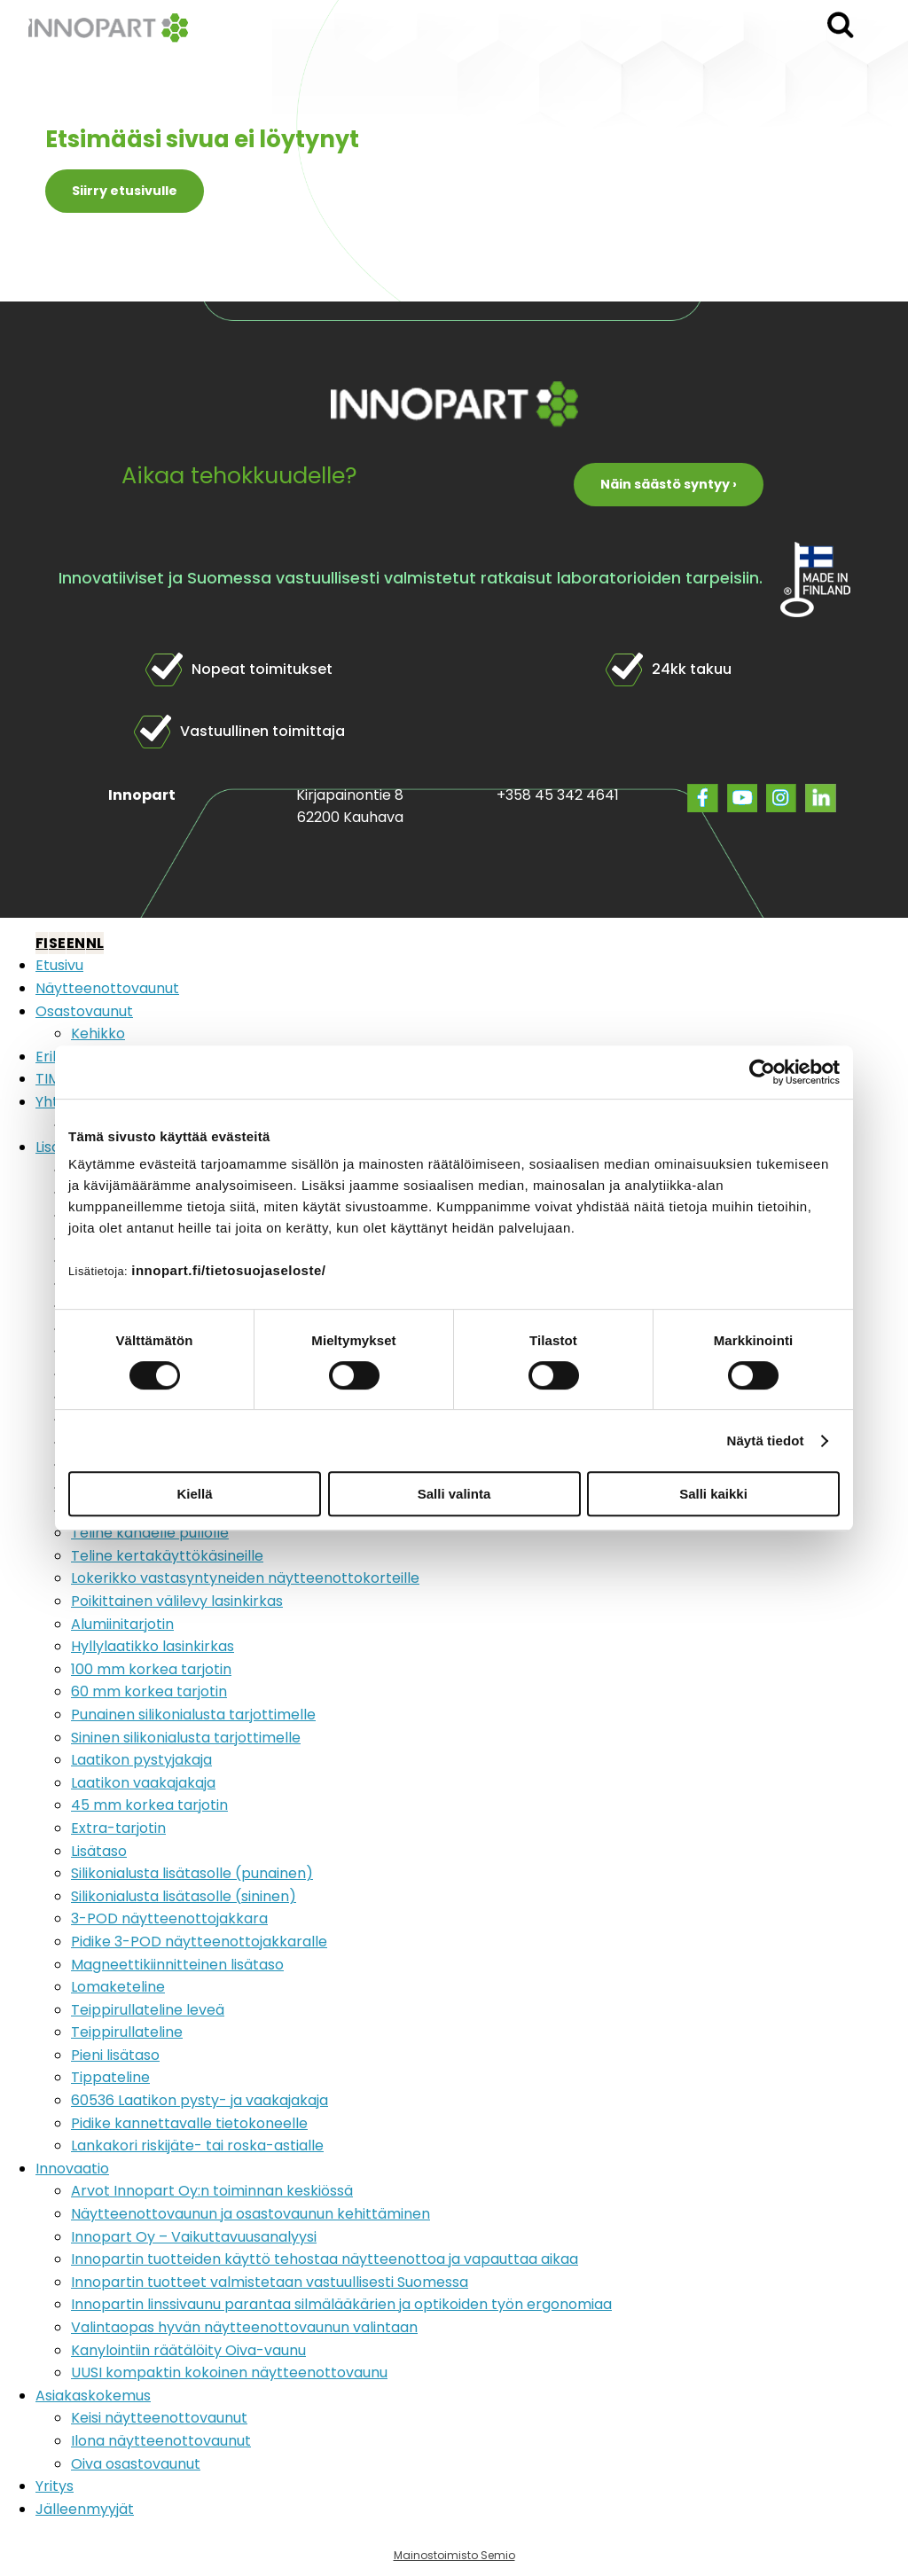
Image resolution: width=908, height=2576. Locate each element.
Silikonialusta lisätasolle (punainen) (192, 1873)
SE (57, 943)
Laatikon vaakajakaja (143, 1783)
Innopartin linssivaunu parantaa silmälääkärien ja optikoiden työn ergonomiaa (341, 2304)
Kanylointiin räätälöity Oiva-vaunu (188, 2350)
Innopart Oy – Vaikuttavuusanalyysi (194, 2237)
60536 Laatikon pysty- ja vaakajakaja (199, 2100)
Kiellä (194, 1493)
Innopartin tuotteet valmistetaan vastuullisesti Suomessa (269, 2282)
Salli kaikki (713, 1493)
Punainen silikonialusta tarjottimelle (193, 1714)
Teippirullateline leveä (147, 2010)
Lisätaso (99, 1851)
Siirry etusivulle (124, 191)
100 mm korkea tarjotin (151, 1669)
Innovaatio (72, 2168)
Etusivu (59, 965)
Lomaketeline (118, 1987)
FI (41, 943)
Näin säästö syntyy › (668, 484)
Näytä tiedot (765, 1440)
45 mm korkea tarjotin (149, 1805)
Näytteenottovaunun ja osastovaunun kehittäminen (250, 2214)
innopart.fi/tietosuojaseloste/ (228, 1270)
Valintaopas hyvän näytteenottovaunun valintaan (244, 2327)
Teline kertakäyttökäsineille (167, 1556)
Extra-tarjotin (118, 1828)
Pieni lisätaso (115, 2055)
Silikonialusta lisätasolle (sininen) (183, 1896)
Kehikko (98, 1033)
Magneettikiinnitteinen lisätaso (177, 1964)
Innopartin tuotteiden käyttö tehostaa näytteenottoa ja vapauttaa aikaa (324, 2259)
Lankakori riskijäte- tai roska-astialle (197, 2145)
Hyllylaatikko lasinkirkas (152, 1646)
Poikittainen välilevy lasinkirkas (177, 1601)
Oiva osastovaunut (135, 2464)
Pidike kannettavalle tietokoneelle (189, 2123)
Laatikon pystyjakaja (141, 1760)
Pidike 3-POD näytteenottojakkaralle (199, 1941)
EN (76, 943)
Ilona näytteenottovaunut (161, 2441)
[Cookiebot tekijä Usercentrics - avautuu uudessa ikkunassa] (762, 1072)
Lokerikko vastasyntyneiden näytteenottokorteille (245, 1578)
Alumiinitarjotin (122, 1624)
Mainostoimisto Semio (454, 2555)
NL (95, 943)
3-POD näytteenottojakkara (169, 1918)
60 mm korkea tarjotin (149, 1691)
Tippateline (110, 2077)
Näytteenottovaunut (107, 988)
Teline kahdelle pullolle (150, 1533)
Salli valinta (454, 1493)
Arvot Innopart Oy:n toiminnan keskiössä (212, 2191)
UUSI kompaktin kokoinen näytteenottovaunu (229, 2372)
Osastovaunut (84, 1011)
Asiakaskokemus (93, 2395)
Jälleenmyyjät (84, 2509)
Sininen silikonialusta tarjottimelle (186, 1737)
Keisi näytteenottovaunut (159, 2418)
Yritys (54, 2486)
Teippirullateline (127, 2032)
